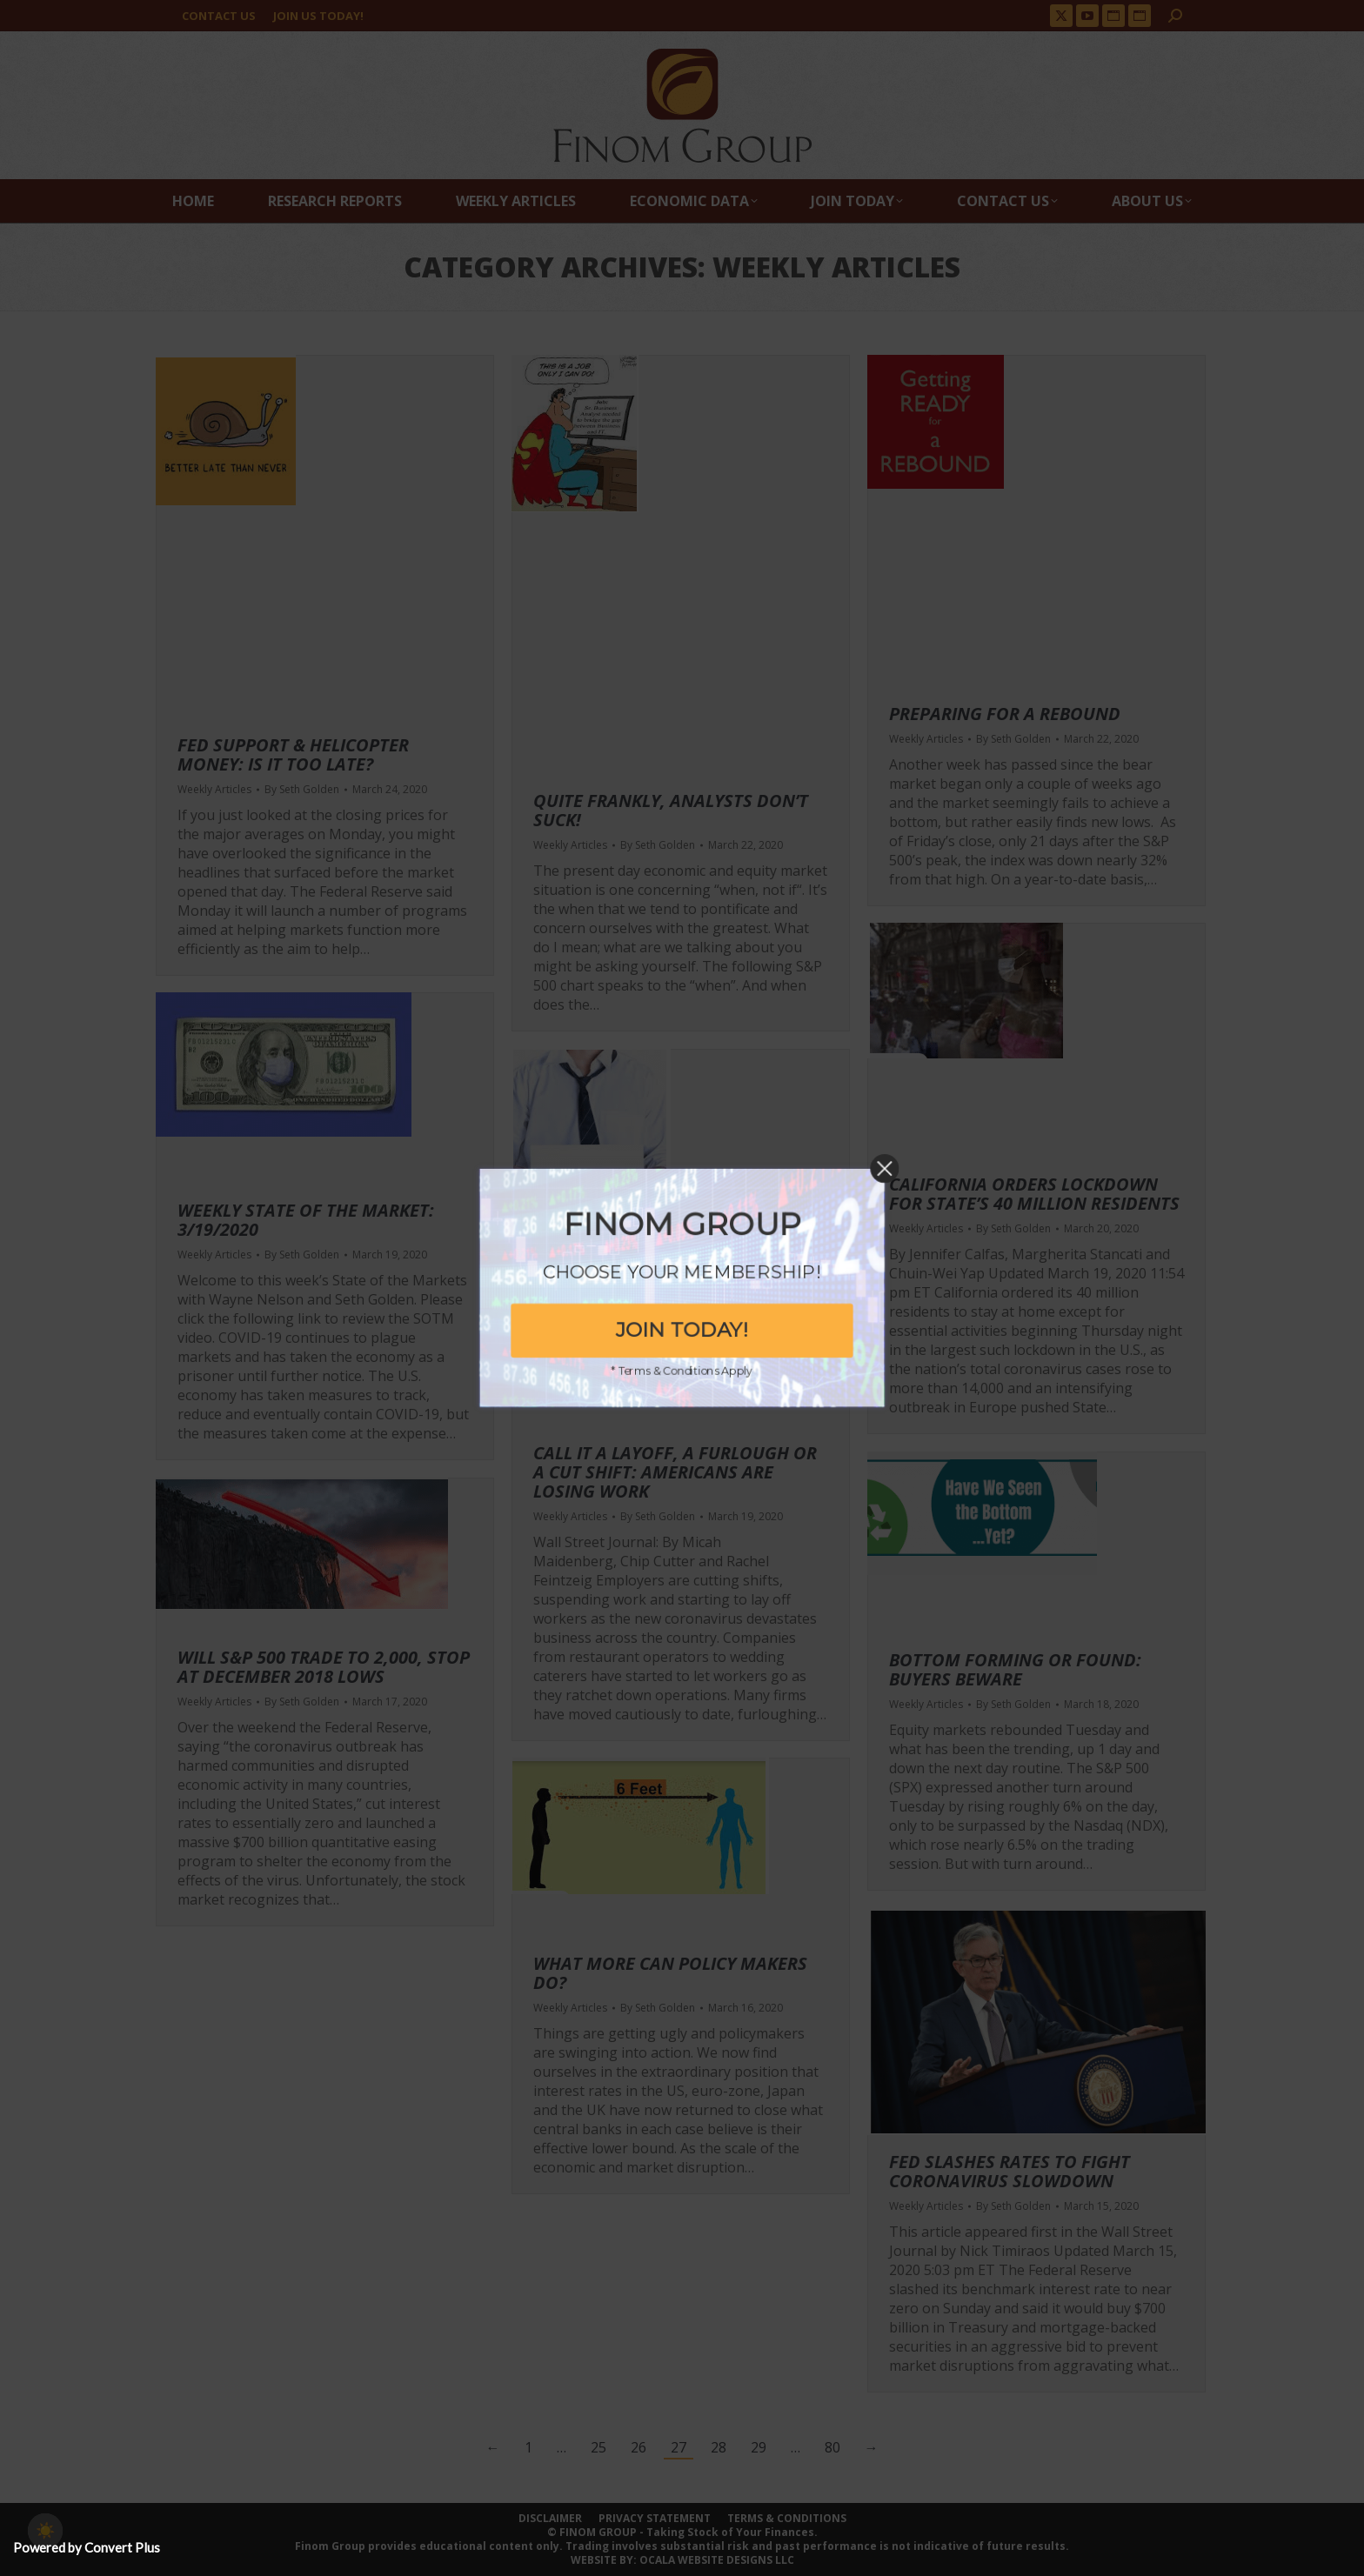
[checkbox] (45, 2530)
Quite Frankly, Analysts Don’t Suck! (670, 810)
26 (638, 2447)
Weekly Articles (214, 789)
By (301, 790)
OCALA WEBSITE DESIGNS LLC (716, 2560)
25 (598, 2447)
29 (758, 2447)
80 (832, 2447)
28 (718, 2447)
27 (678, 2447)
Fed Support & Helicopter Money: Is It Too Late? (293, 754)
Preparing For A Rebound (1004, 713)
